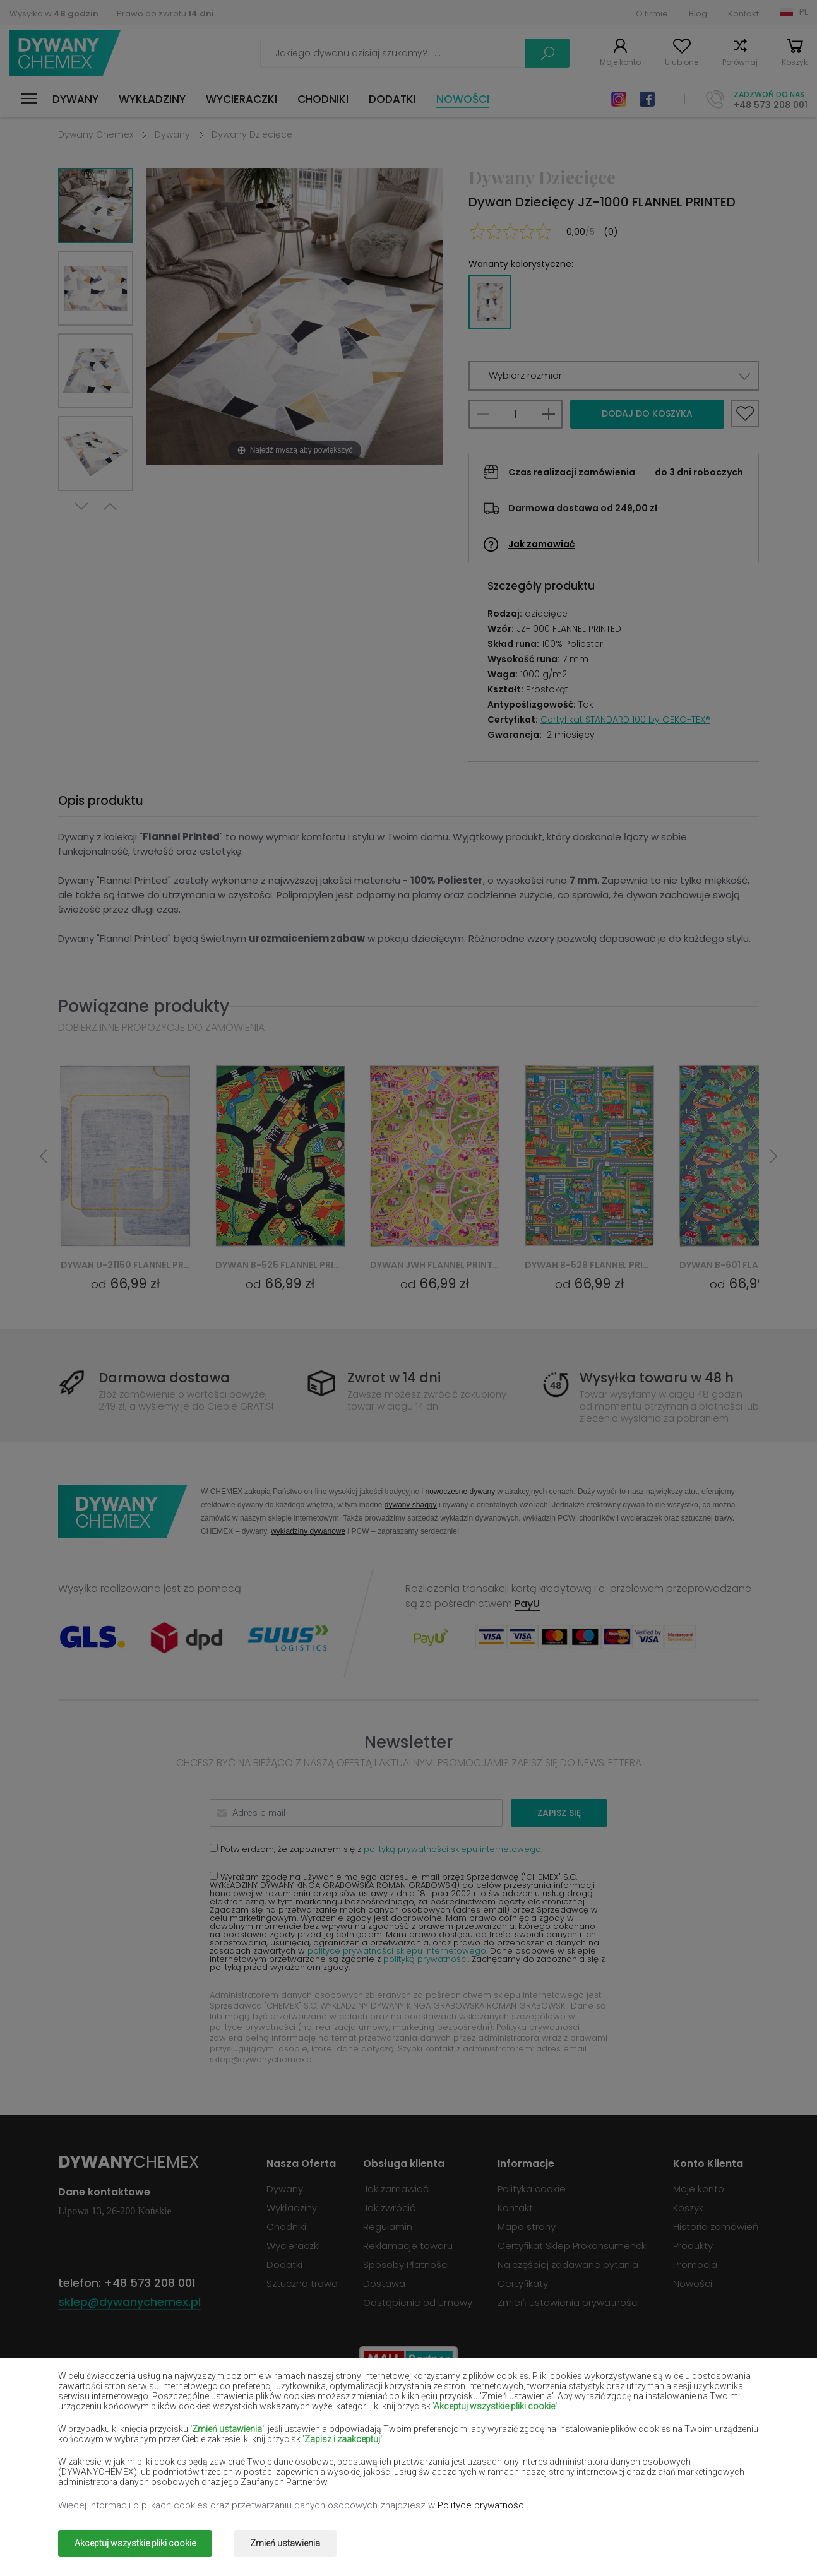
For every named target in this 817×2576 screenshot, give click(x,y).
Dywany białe (227, 2409)
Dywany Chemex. (173, 2534)
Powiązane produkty (143, 1006)
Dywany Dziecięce (252, 134)
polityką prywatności (425, 1959)
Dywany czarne (92, 2427)
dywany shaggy (411, 1504)
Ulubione (681, 62)
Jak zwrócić (389, 2207)
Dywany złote (228, 2482)
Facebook (647, 99)
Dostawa (384, 2283)
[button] (613, 376)
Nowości (462, 99)
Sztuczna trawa (302, 2283)
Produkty (693, 2245)
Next (81, 506)
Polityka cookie (532, 2188)
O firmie (652, 14)
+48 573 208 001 (771, 104)
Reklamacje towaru (408, 2245)
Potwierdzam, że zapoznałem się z (376, 1848)
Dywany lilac (365, 2446)
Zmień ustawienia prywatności (568, 2302)
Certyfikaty (523, 2283)
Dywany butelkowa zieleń (674, 2409)
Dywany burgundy (518, 2409)
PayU (527, 1603)
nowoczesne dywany (460, 1491)
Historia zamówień (716, 2226)
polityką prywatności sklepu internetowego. (453, 1849)
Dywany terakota (656, 2464)
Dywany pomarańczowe (251, 2464)
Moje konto (620, 62)
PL (803, 12)
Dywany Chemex (65, 53)
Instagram (618, 99)
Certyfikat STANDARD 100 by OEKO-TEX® (625, 719)
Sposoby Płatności (406, 2264)
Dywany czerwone (238, 2427)
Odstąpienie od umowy (417, 2302)
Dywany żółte (508, 2446)
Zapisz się (559, 1813)
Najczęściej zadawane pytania (568, 2264)
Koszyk (795, 62)
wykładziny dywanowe (308, 1531)
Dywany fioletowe (377, 2427)
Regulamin (387, 2226)
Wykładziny (152, 99)
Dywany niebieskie (98, 2464)
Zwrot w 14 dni (394, 1377)
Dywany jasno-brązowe (670, 2427)
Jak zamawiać (541, 544)
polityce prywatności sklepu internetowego (396, 1951)
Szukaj (547, 53)
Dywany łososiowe (98, 2446)
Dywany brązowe (375, 2409)
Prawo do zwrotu (165, 14)
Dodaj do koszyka (647, 413)
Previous (110, 506)
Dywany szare (509, 2464)
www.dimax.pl (726, 2534)
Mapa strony (527, 2226)
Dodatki (392, 99)
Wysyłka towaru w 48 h (657, 1377)
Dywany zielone (92, 2482)
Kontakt (743, 14)
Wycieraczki (241, 99)
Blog (698, 14)
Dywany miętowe (657, 2446)
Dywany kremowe (237, 2446)
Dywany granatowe (521, 2427)
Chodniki (323, 99)
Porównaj (740, 62)
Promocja (695, 2264)
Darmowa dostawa (164, 1377)
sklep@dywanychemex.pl (262, 2059)
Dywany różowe (372, 2464)
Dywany (75, 99)
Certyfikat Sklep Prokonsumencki (573, 2245)
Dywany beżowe (93, 2409)
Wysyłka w (53, 14)
